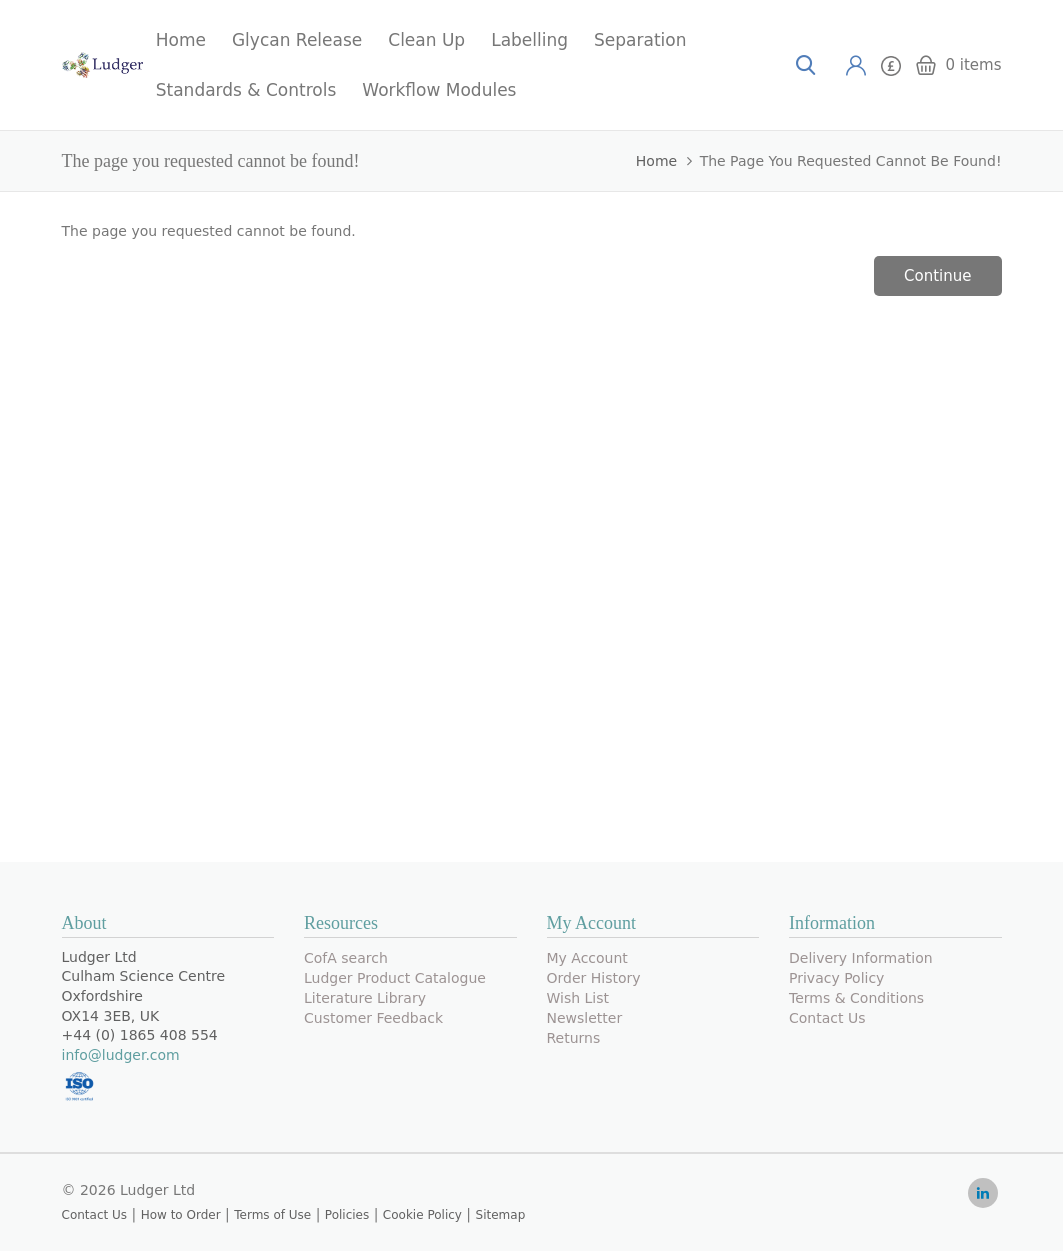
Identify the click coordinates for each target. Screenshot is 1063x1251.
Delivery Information (861, 958)
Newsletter (585, 1018)
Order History (594, 978)
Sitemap (501, 1215)
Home (181, 40)
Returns (574, 1038)
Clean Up (426, 40)
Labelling (529, 40)
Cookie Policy (422, 1215)
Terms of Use (272, 1215)
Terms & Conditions (856, 998)
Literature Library (365, 998)
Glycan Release (297, 40)
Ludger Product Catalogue (395, 978)
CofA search (346, 958)
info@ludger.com (121, 1055)
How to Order (181, 1215)
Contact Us (827, 1018)
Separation (640, 40)
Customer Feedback (373, 1018)
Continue (937, 276)
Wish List (578, 998)
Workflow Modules (439, 90)
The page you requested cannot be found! (851, 161)
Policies (347, 1215)
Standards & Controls (246, 90)
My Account (587, 958)
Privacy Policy (836, 978)
